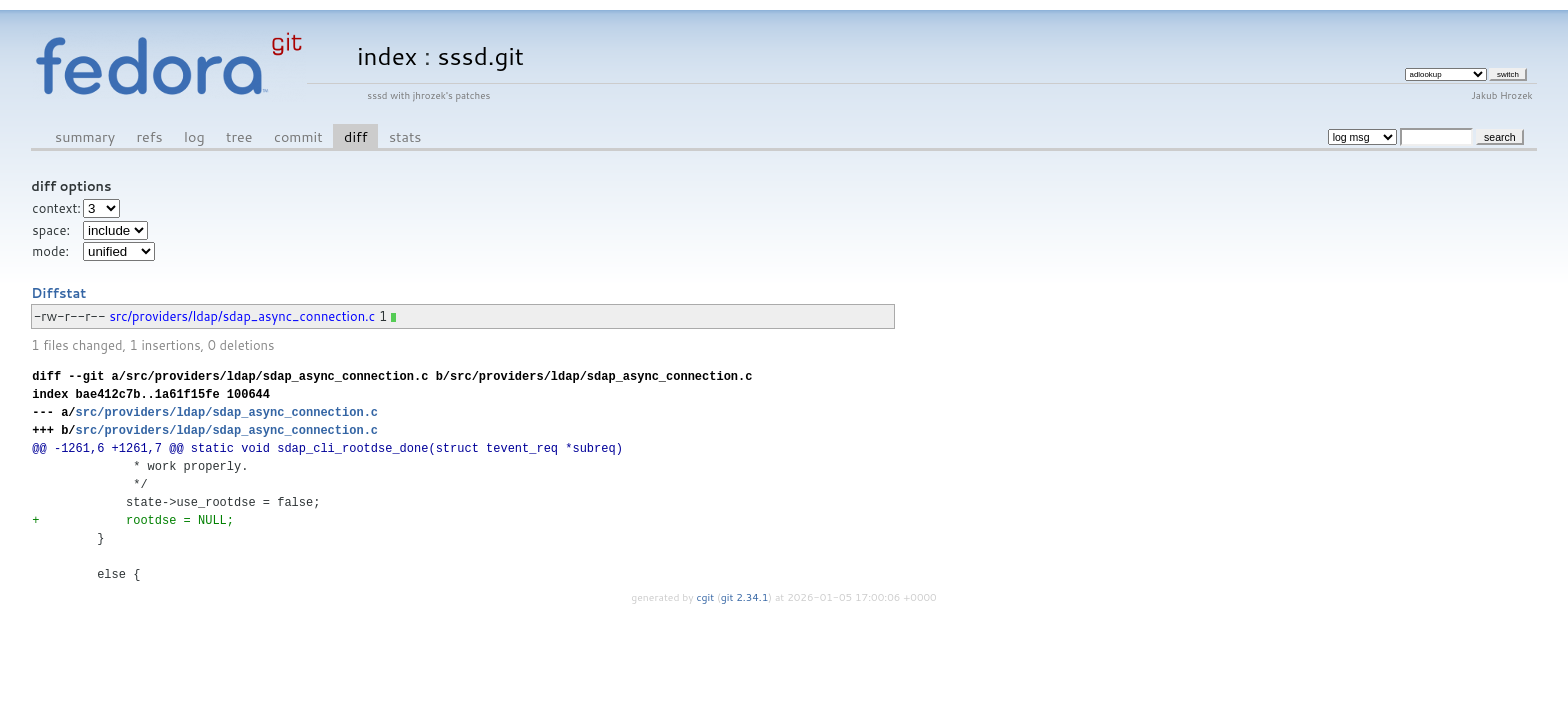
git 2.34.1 (745, 597)
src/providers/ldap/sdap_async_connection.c (242, 316)
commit (298, 136)
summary (85, 136)
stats (405, 136)
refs (150, 136)
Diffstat (58, 293)
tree (239, 136)
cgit (707, 597)
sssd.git (480, 55)
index (387, 55)
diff (355, 136)
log (194, 136)
